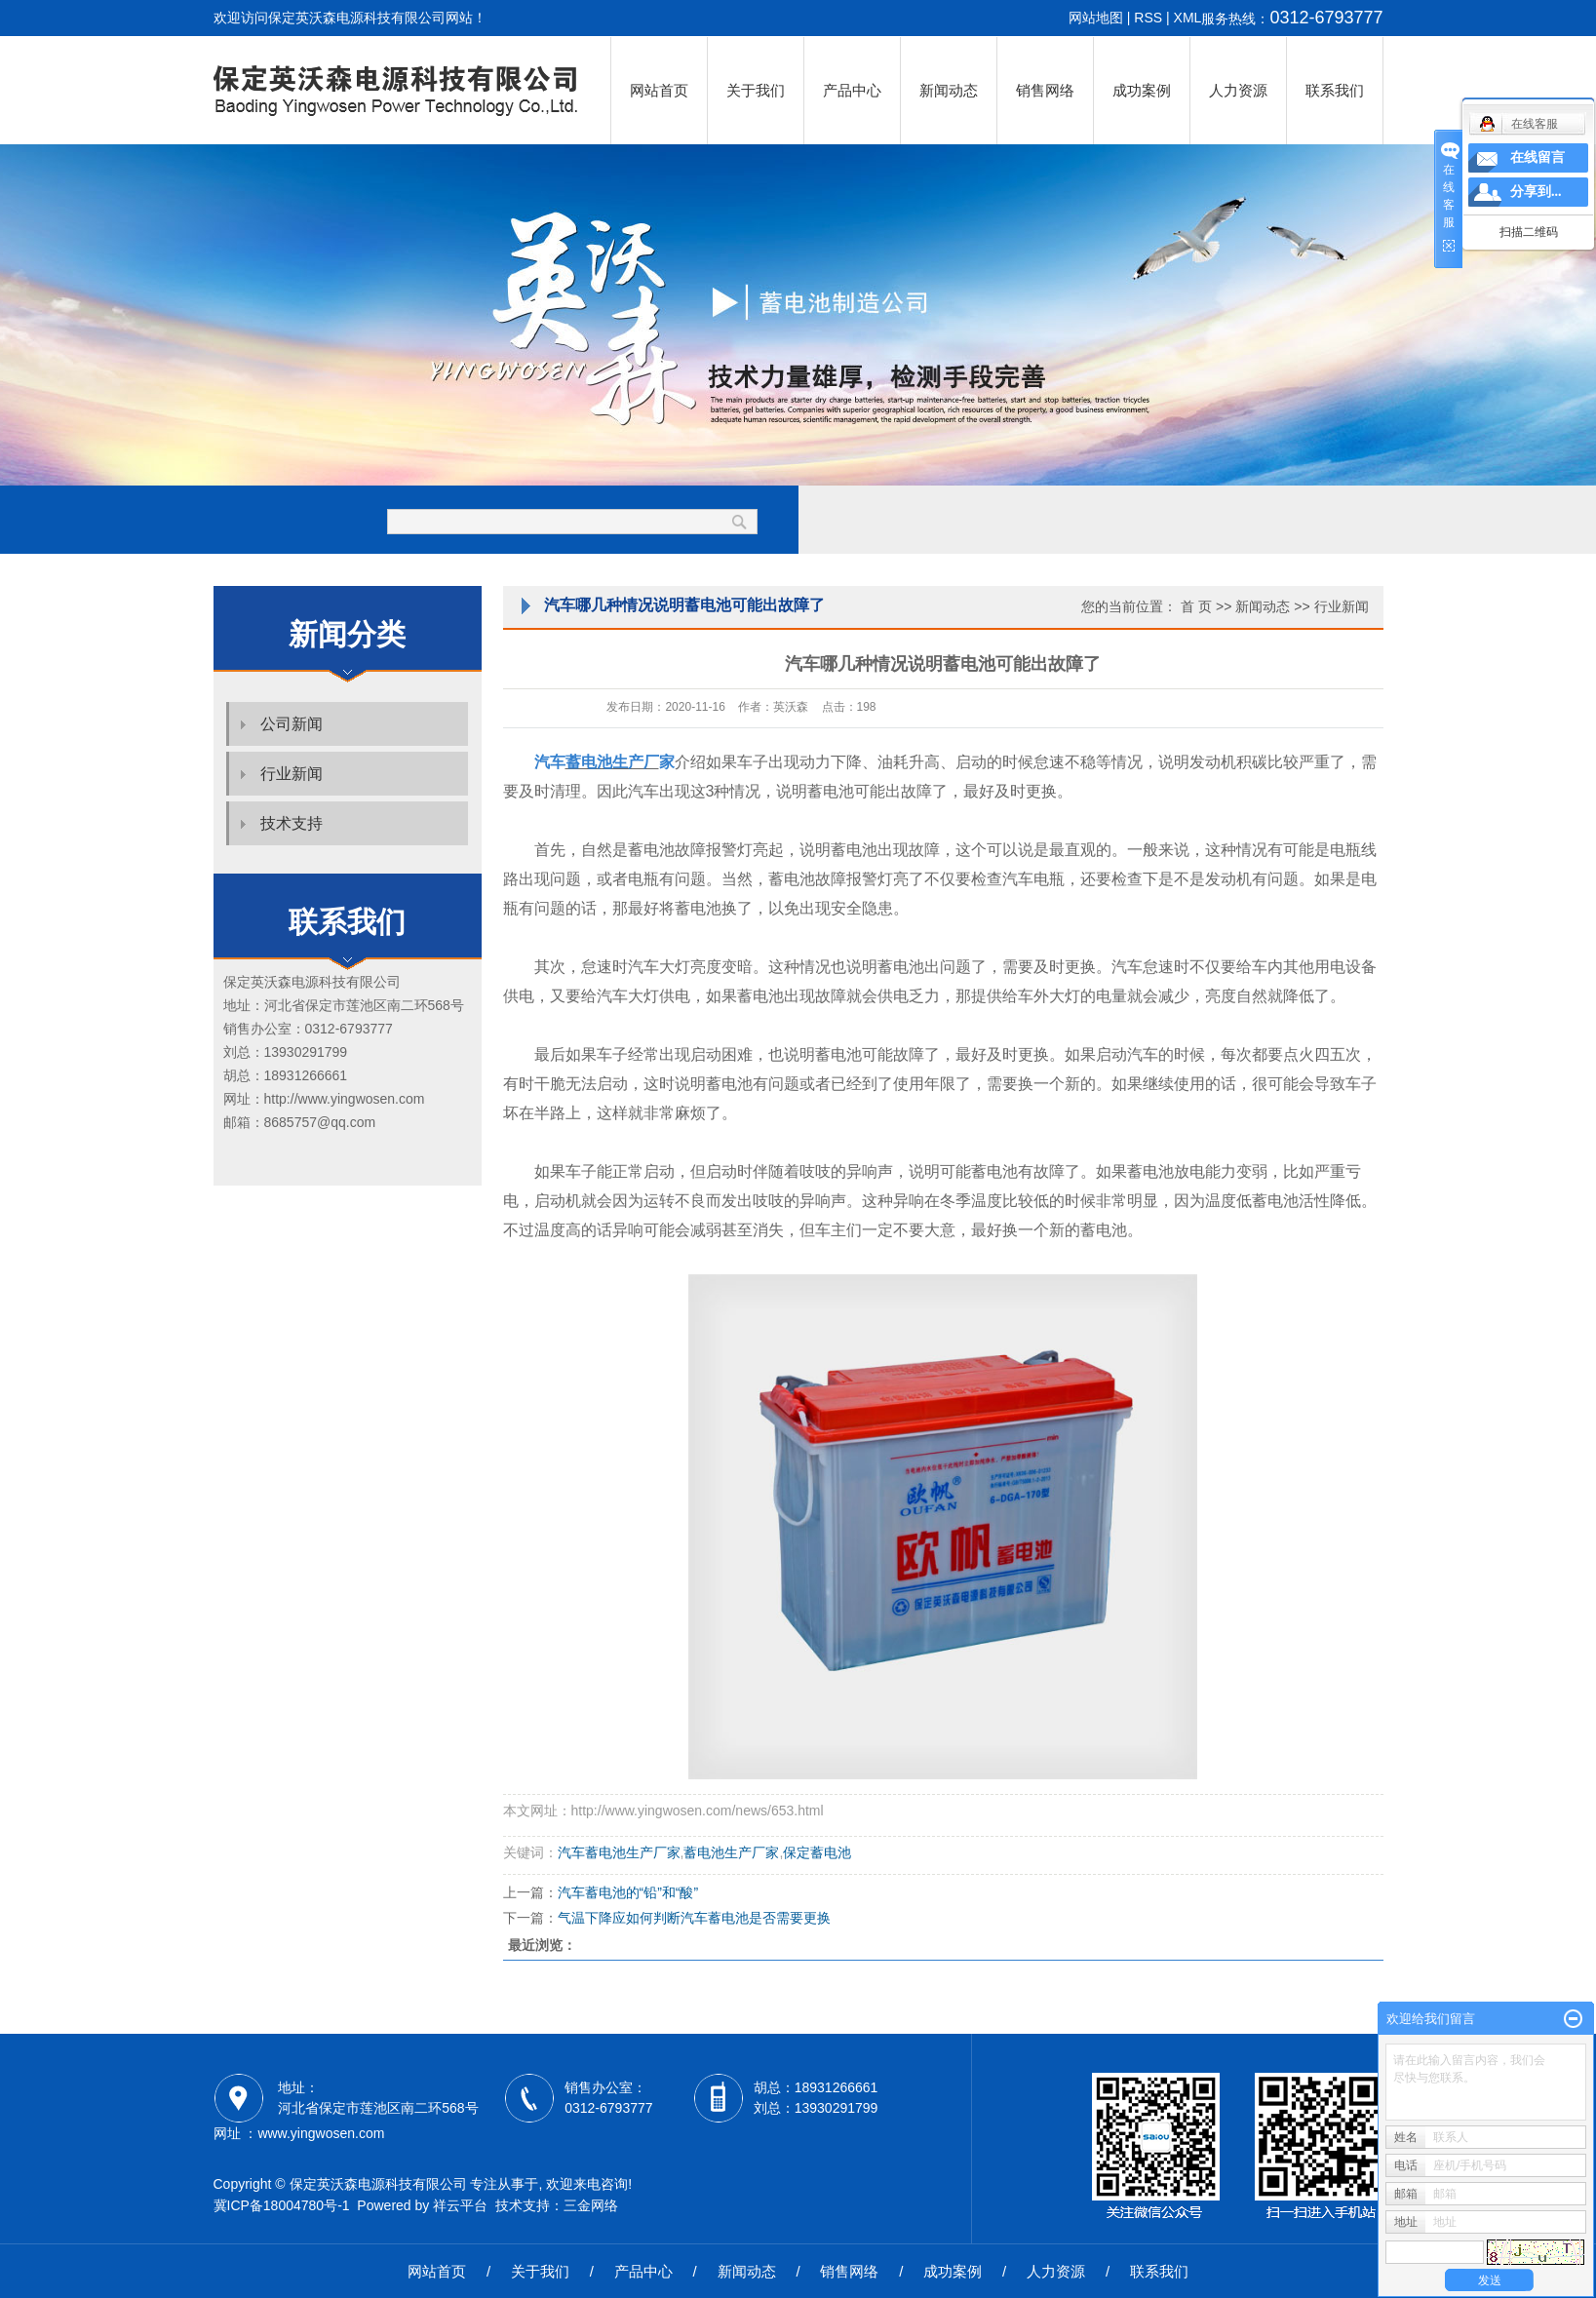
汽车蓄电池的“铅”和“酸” (628, 1892)
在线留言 (1537, 157)
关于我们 (755, 90)
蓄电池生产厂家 (731, 1852)
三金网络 (591, 2205)
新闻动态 (948, 90)
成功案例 (1141, 90)
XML (1188, 17)
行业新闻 (291, 773)
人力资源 (1238, 90)
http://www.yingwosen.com (344, 1099)
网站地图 (1096, 17)
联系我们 (1334, 90)
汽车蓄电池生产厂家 (619, 1852)
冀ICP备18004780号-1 (282, 2205)
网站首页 (659, 90)
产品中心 (852, 90)
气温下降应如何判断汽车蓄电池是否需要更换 (694, 1918)
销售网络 (1045, 90)
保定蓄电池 (817, 1852)
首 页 (1196, 606)
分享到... (1536, 191)
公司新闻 (291, 724)
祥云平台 (460, 2205)
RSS (1148, 17)
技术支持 (291, 823)
